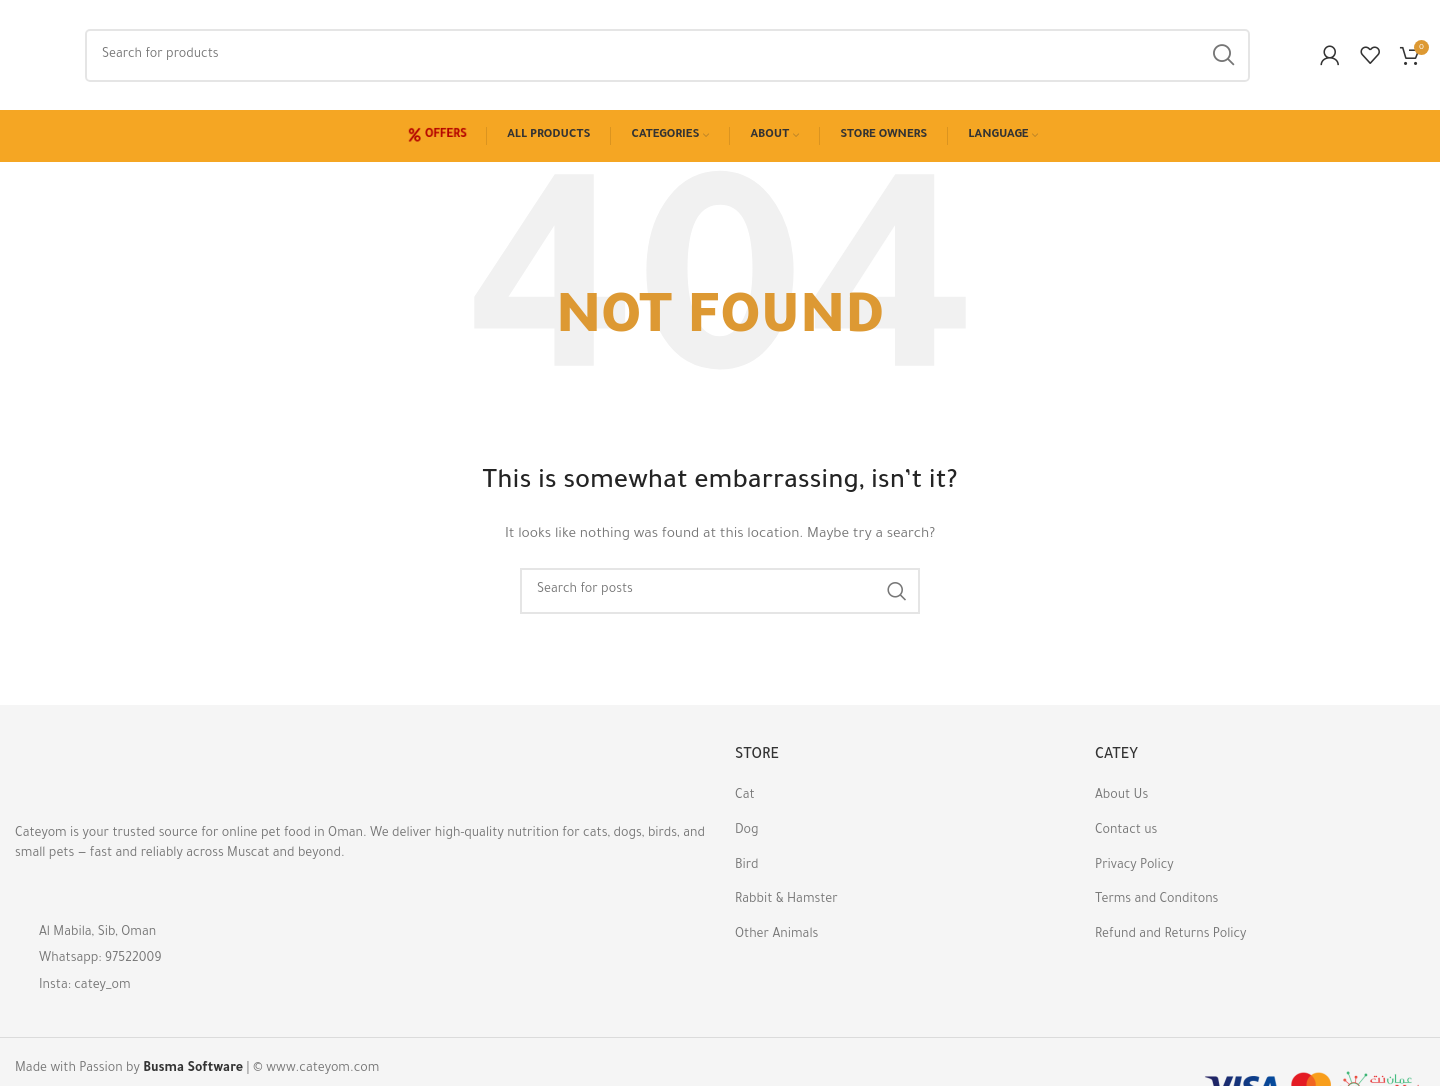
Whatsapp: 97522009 (100, 959)
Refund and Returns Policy (1171, 935)
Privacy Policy (1134, 866)
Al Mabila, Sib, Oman (97, 933)
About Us (1121, 796)
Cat (745, 796)
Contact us (1126, 831)
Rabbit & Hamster (786, 900)
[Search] (667, 55)
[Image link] (125, 776)
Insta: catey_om (85, 986)
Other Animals (776, 935)
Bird (746, 866)
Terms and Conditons (1156, 900)
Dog (747, 831)
